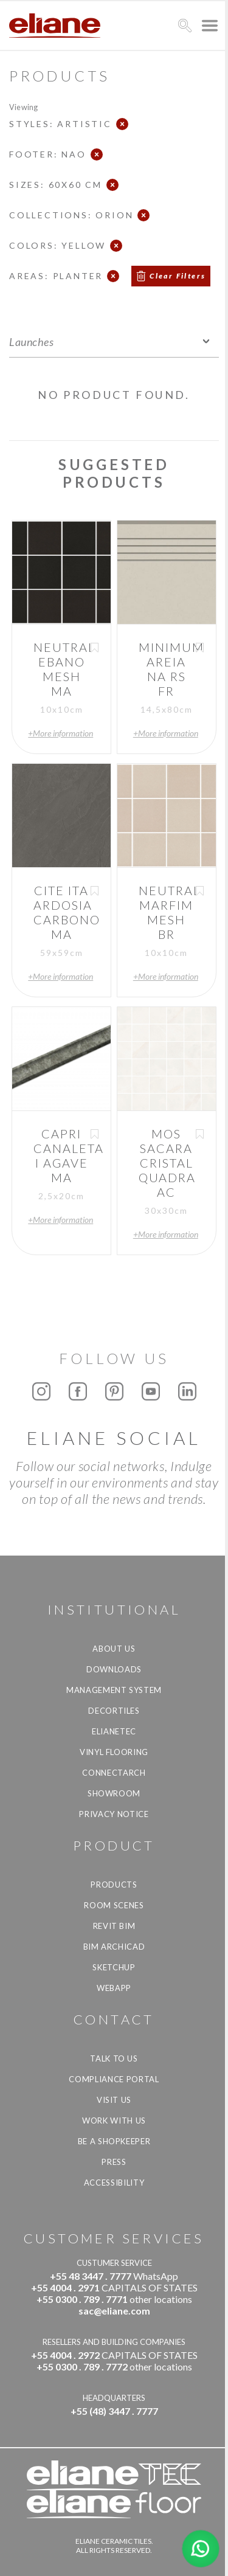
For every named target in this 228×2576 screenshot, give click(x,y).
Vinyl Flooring (114, 1752)
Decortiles (114, 1711)
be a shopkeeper (114, 2141)
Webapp (114, 1988)
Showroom (114, 1793)
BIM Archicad (114, 1946)
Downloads (114, 1669)
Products (114, 1884)
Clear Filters (178, 275)
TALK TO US (114, 2058)
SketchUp (113, 1967)
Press (114, 2162)
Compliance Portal (114, 2079)
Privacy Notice (113, 1814)
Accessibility (114, 2182)
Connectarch (113, 1773)
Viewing (23, 106)
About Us (113, 1648)
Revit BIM (114, 1926)
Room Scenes (113, 1905)
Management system (114, 1690)
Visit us (114, 2100)
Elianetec (114, 1731)
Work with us (114, 2120)
